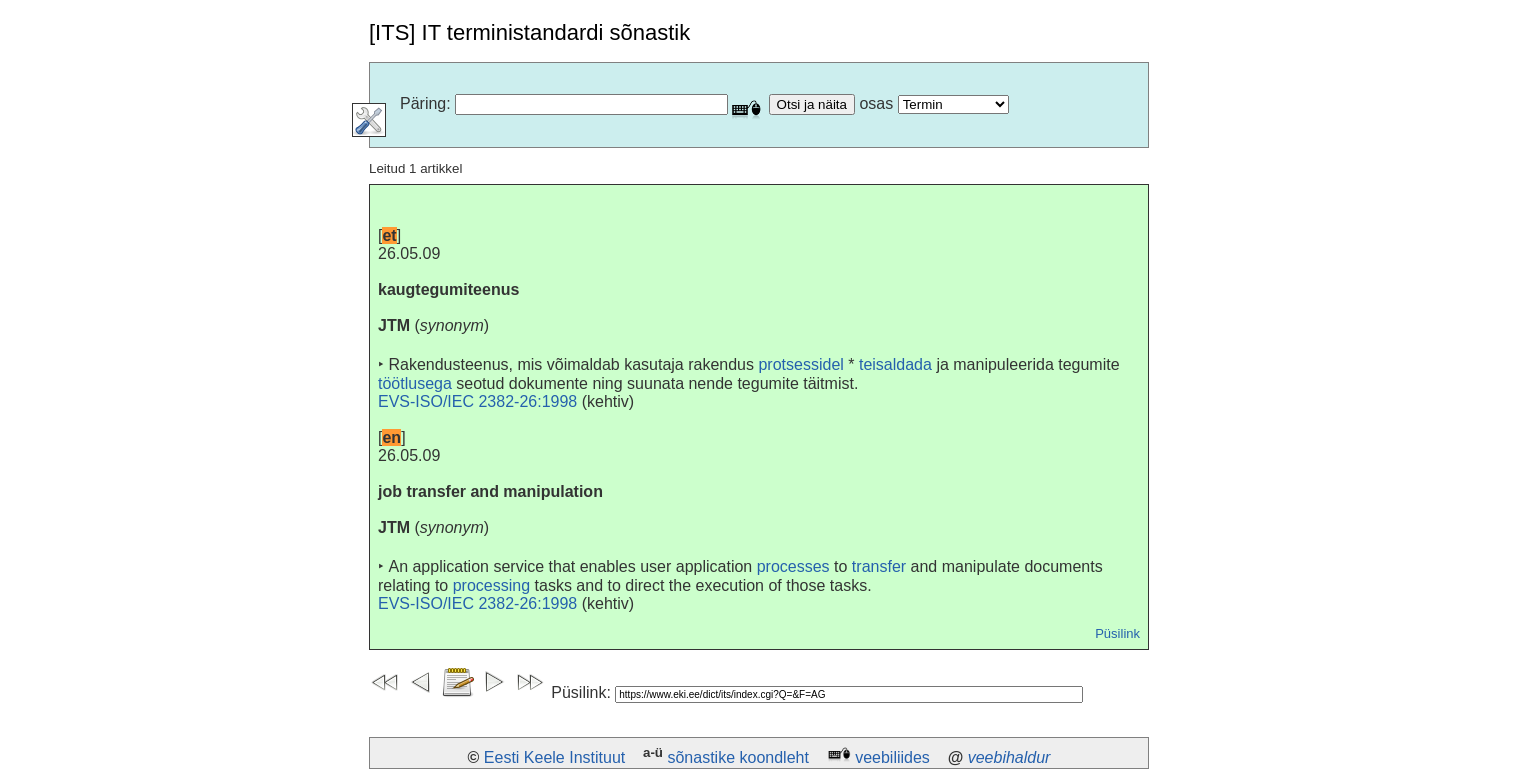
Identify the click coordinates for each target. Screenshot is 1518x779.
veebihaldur (1009, 757)
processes (793, 566)
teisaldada (895, 364)
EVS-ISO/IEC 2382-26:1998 (477, 401)
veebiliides (892, 757)
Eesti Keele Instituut (554, 757)
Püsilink (1117, 633)
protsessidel (800, 364)
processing (491, 585)
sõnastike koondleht (737, 757)
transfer (879, 566)
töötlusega (415, 383)
